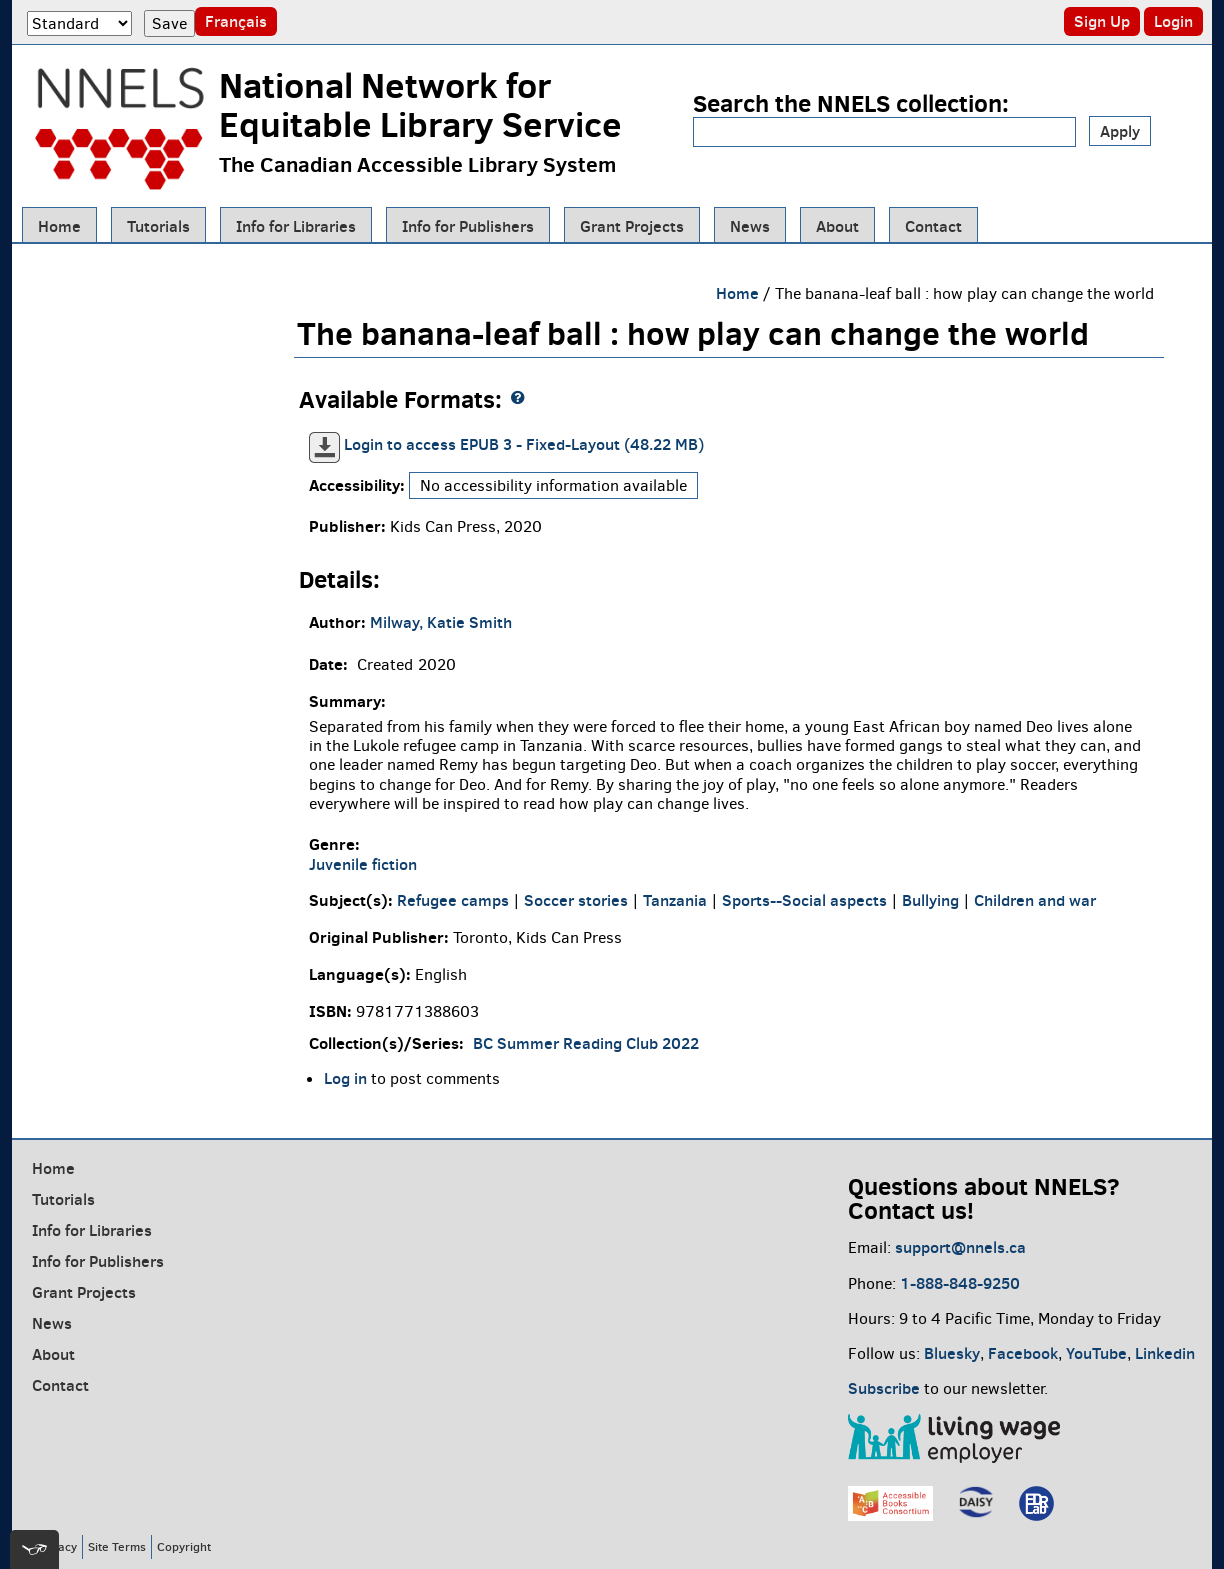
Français (236, 21)
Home (59, 226)
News (750, 226)
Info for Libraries (296, 226)
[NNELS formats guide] (518, 397)
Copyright (184, 1546)
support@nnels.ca (960, 1247)
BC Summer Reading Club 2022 (586, 1043)
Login (1173, 21)
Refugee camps (453, 900)
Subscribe (884, 1388)
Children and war (1035, 900)
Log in (345, 1078)
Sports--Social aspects (804, 900)
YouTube (1096, 1353)
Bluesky (952, 1353)
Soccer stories (576, 900)
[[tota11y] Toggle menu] (34, 1549)
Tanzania (675, 900)
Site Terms (117, 1546)
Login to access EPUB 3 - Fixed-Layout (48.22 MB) (524, 444)
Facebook (1023, 1353)
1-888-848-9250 (960, 1283)
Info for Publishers (468, 226)
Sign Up (1102, 21)
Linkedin (1165, 1353)
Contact (933, 226)
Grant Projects (632, 226)
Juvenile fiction (363, 864)
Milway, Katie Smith (441, 622)
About (837, 226)
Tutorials (158, 226)
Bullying (930, 900)
